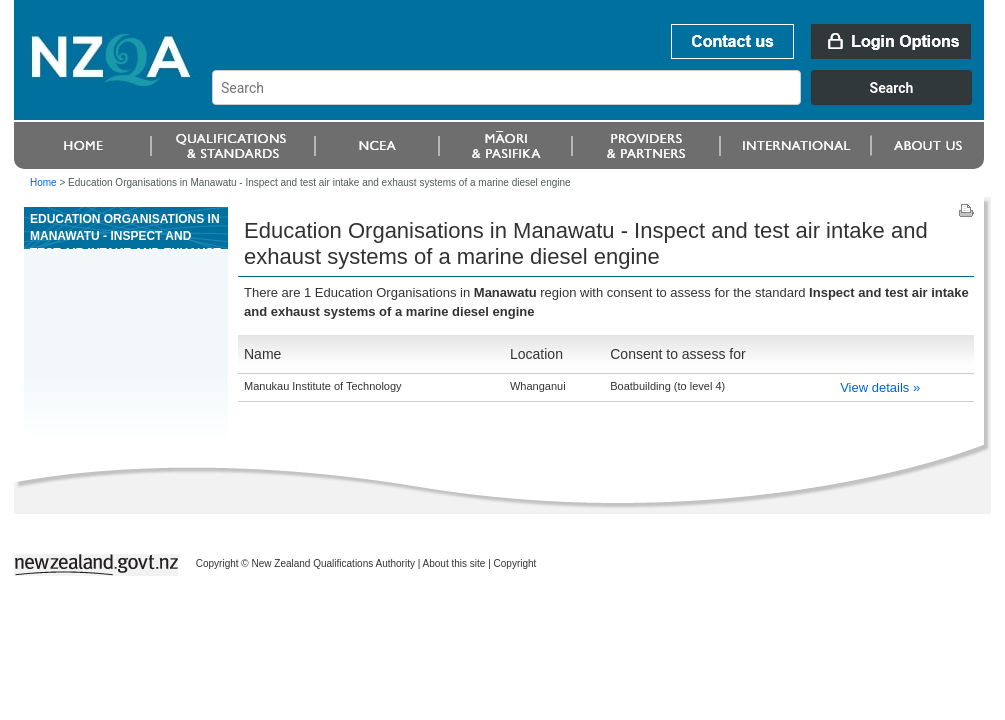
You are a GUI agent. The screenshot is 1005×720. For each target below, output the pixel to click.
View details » (880, 387)
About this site (454, 563)
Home (43, 182)
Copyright (515, 563)
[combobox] (601, 100)
